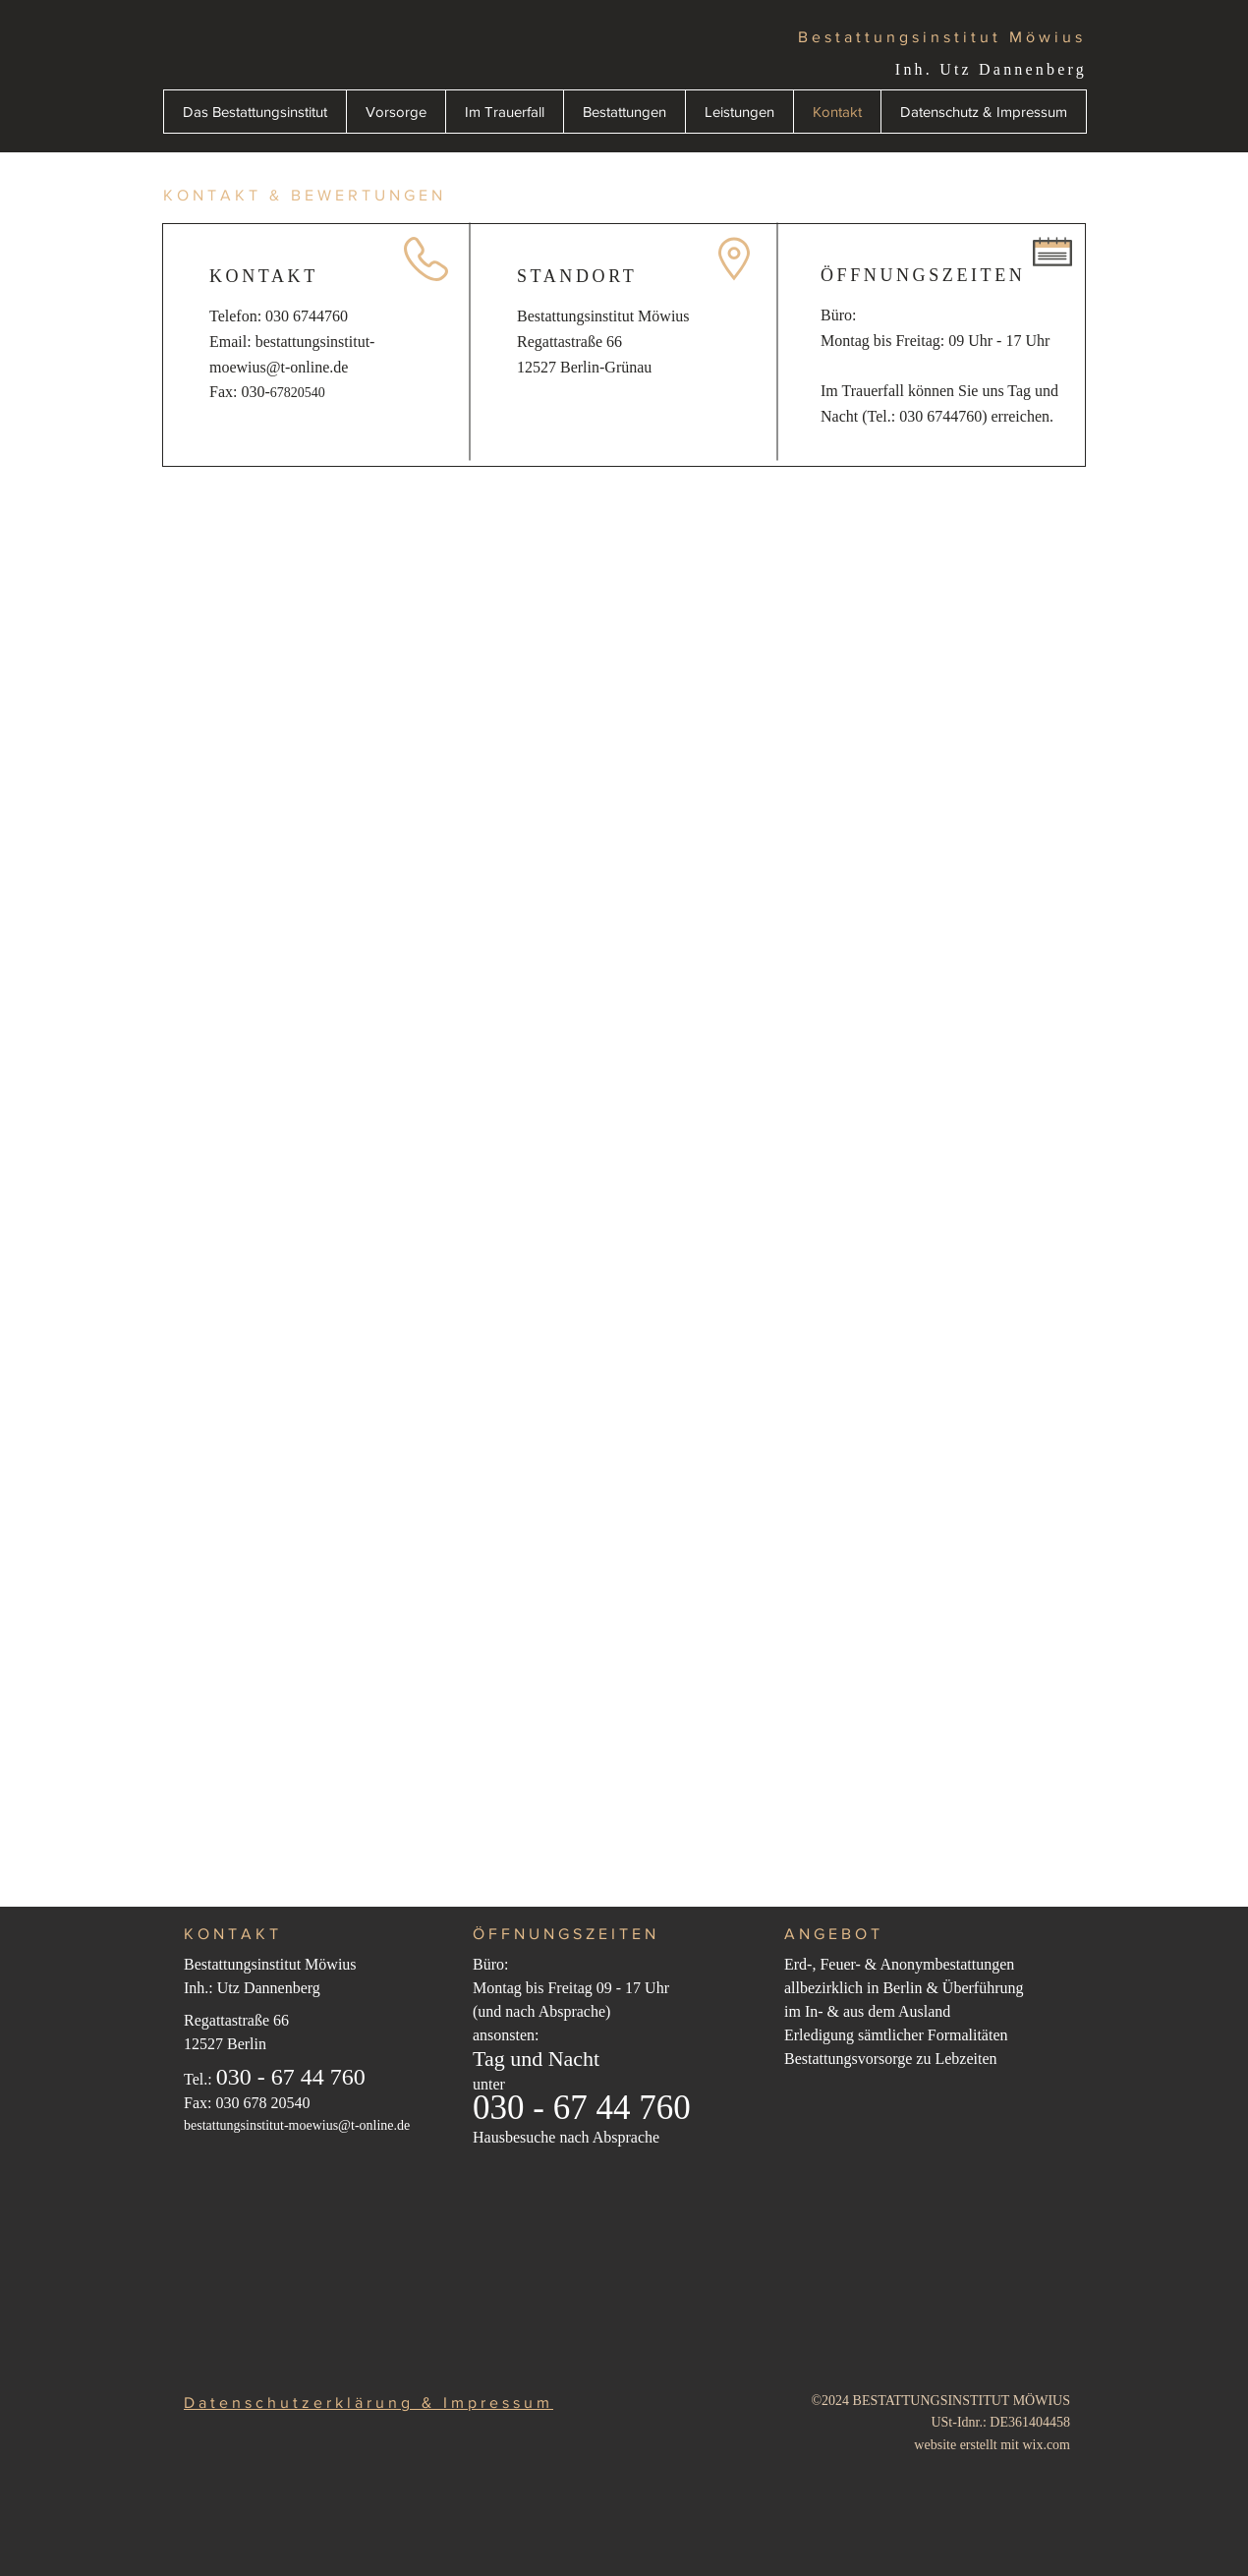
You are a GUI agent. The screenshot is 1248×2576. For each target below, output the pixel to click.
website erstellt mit (968, 2444)
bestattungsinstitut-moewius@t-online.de (297, 2125)
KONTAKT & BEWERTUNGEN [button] (304, 195)
